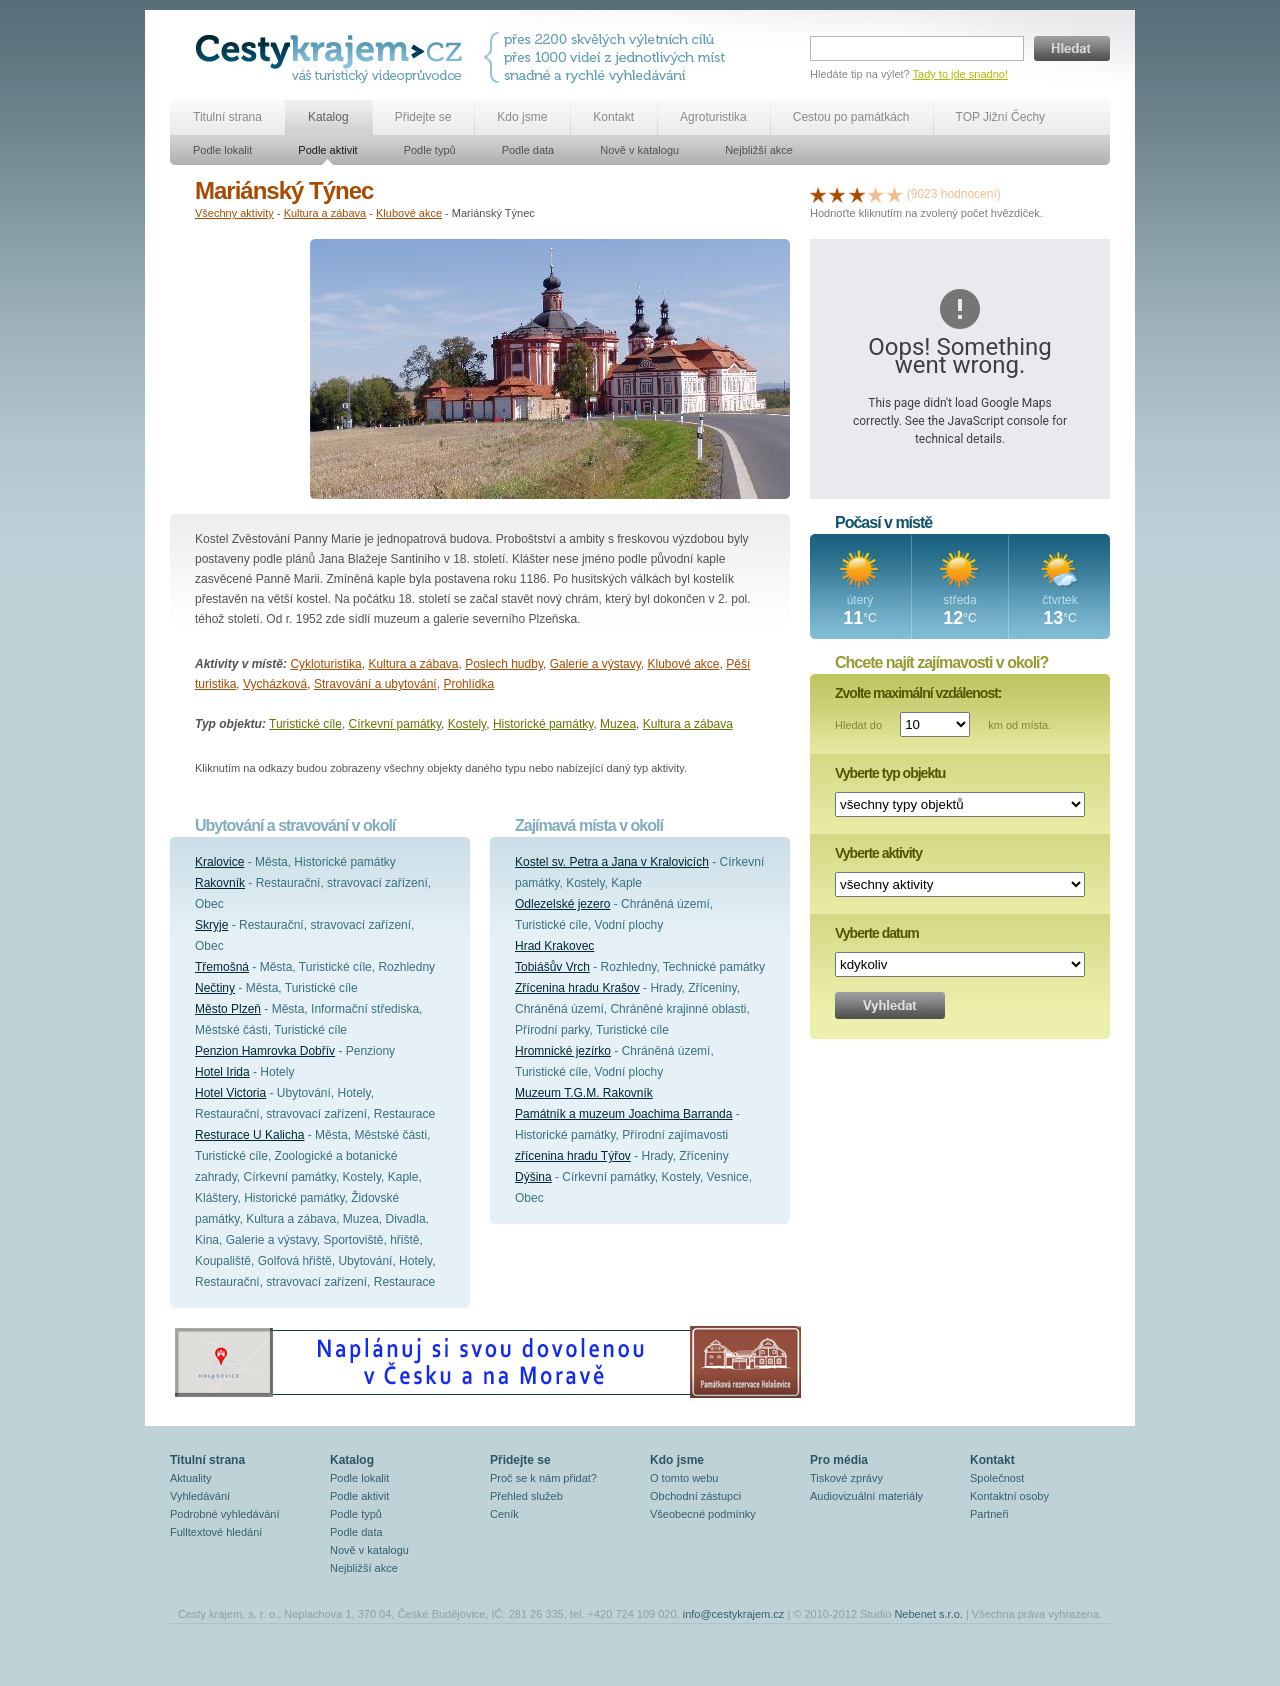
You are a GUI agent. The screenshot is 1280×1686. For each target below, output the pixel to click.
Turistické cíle (305, 724)
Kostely (467, 724)
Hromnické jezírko (563, 1051)
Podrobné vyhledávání (224, 1514)
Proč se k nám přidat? (543, 1478)
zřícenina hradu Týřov (573, 1156)
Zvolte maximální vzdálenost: (918, 693)
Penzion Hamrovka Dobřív (265, 1051)
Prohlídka (468, 684)
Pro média (839, 1460)
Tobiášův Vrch (552, 967)
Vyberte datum (877, 933)
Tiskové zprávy (846, 1478)
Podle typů (430, 150)
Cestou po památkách (851, 117)
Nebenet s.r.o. (928, 1614)
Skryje (211, 925)
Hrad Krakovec (554, 946)
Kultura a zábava (325, 213)
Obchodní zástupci (695, 1496)
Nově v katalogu (639, 150)
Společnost (997, 1478)
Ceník (504, 1514)
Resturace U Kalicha (249, 1135)
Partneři (989, 1514)
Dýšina (533, 1177)
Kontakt (613, 117)
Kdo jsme (522, 117)
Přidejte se (423, 117)
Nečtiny (215, 988)
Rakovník (220, 883)
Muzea (618, 724)
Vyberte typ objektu (890, 773)
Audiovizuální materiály (866, 1496)
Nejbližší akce (759, 150)
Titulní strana (227, 117)
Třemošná (222, 967)
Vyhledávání (200, 1496)
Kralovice (219, 862)
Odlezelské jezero (562, 904)
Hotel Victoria (230, 1093)
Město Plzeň (228, 1009)
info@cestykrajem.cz (734, 1614)
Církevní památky (395, 724)
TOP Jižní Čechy (1001, 117)
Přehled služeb (526, 1496)
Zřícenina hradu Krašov (577, 988)
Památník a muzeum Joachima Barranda (623, 1114)
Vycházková (275, 684)
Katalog (328, 117)
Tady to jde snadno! (960, 74)
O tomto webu (684, 1478)
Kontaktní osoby (1009, 1496)
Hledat (1072, 48)
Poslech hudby (504, 664)
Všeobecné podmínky (703, 1514)
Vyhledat (890, 1005)
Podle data (528, 150)
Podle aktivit (327, 150)
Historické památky (543, 724)
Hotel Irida (222, 1072)
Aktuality (191, 1478)
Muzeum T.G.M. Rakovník (584, 1093)
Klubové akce (409, 213)
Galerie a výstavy (595, 664)
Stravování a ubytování (375, 684)
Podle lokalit (222, 150)
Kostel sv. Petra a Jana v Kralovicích (612, 862)
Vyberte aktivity (878, 853)
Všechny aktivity (234, 213)
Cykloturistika (325, 664)
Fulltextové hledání (216, 1532)
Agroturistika (713, 117)
